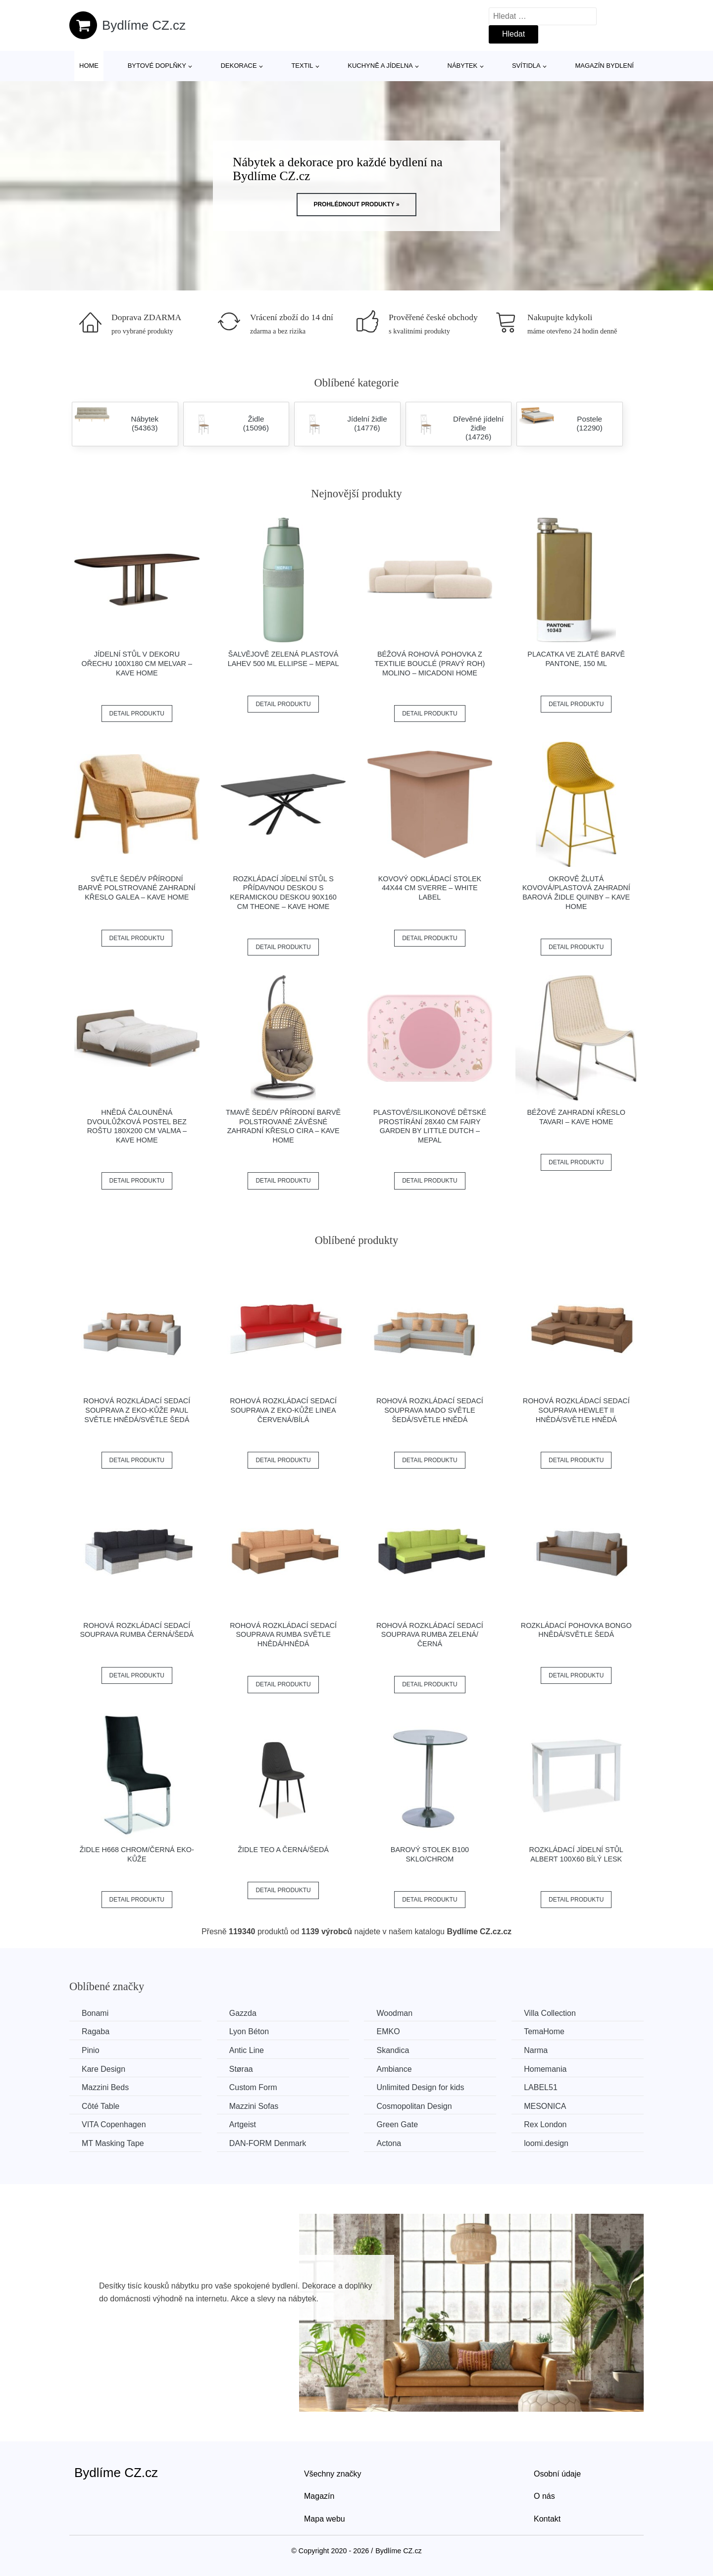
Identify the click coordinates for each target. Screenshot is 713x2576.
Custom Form (253, 2087)
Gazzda (242, 2013)
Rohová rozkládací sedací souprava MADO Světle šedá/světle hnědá (429, 1410)
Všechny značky (332, 2474)
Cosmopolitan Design (414, 2106)
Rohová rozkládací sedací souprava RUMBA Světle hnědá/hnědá (283, 1635)
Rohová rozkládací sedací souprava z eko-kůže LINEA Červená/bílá (283, 1410)
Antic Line (246, 2050)
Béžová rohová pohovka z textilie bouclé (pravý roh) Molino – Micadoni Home (429, 663)
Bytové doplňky (157, 65)
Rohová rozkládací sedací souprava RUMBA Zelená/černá (429, 1635)
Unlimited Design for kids (420, 2087)
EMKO (388, 2031)
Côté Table (100, 2106)
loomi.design (546, 2143)
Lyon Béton (249, 2031)
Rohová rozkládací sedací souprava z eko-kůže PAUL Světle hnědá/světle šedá (136, 1410)
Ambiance (393, 2069)
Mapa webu (324, 2519)
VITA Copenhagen (114, 2124)
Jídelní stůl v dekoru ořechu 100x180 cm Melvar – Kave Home (137, 663)
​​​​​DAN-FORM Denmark (267, 2143)
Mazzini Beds (105, 2087)
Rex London (545, 2124)
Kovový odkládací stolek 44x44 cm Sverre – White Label (429, 888)
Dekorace (239, 65)
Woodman (394, 2013)
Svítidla (526, 65)
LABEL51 (541, 2087)
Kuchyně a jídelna (380, 65)
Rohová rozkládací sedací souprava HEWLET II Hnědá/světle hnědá (576, 1410)
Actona (388, 2143)
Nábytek (463, 65)
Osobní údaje (557, 2474)
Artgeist (242, 2124)
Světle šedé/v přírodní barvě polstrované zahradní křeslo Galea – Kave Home (137, 888)
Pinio (91, 2050)
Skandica (392, 2050)
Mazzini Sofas (254, 2106)
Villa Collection (550, 2013)
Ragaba (95, 2031)
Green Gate (397, 2124)
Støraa (241, 2069)
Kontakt (547, 2519)
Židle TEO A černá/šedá (283, 1850)
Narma (536, 2050)
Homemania (545, 2069)
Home (89, 65)
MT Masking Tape (113, 2143)
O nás (544, 2496)
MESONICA (545, 2106)
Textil (302, 65)
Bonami (95, 2013)
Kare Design (103, 2069)
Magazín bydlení (604, 65)
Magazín (319, 2496)
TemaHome (544, 2031)
